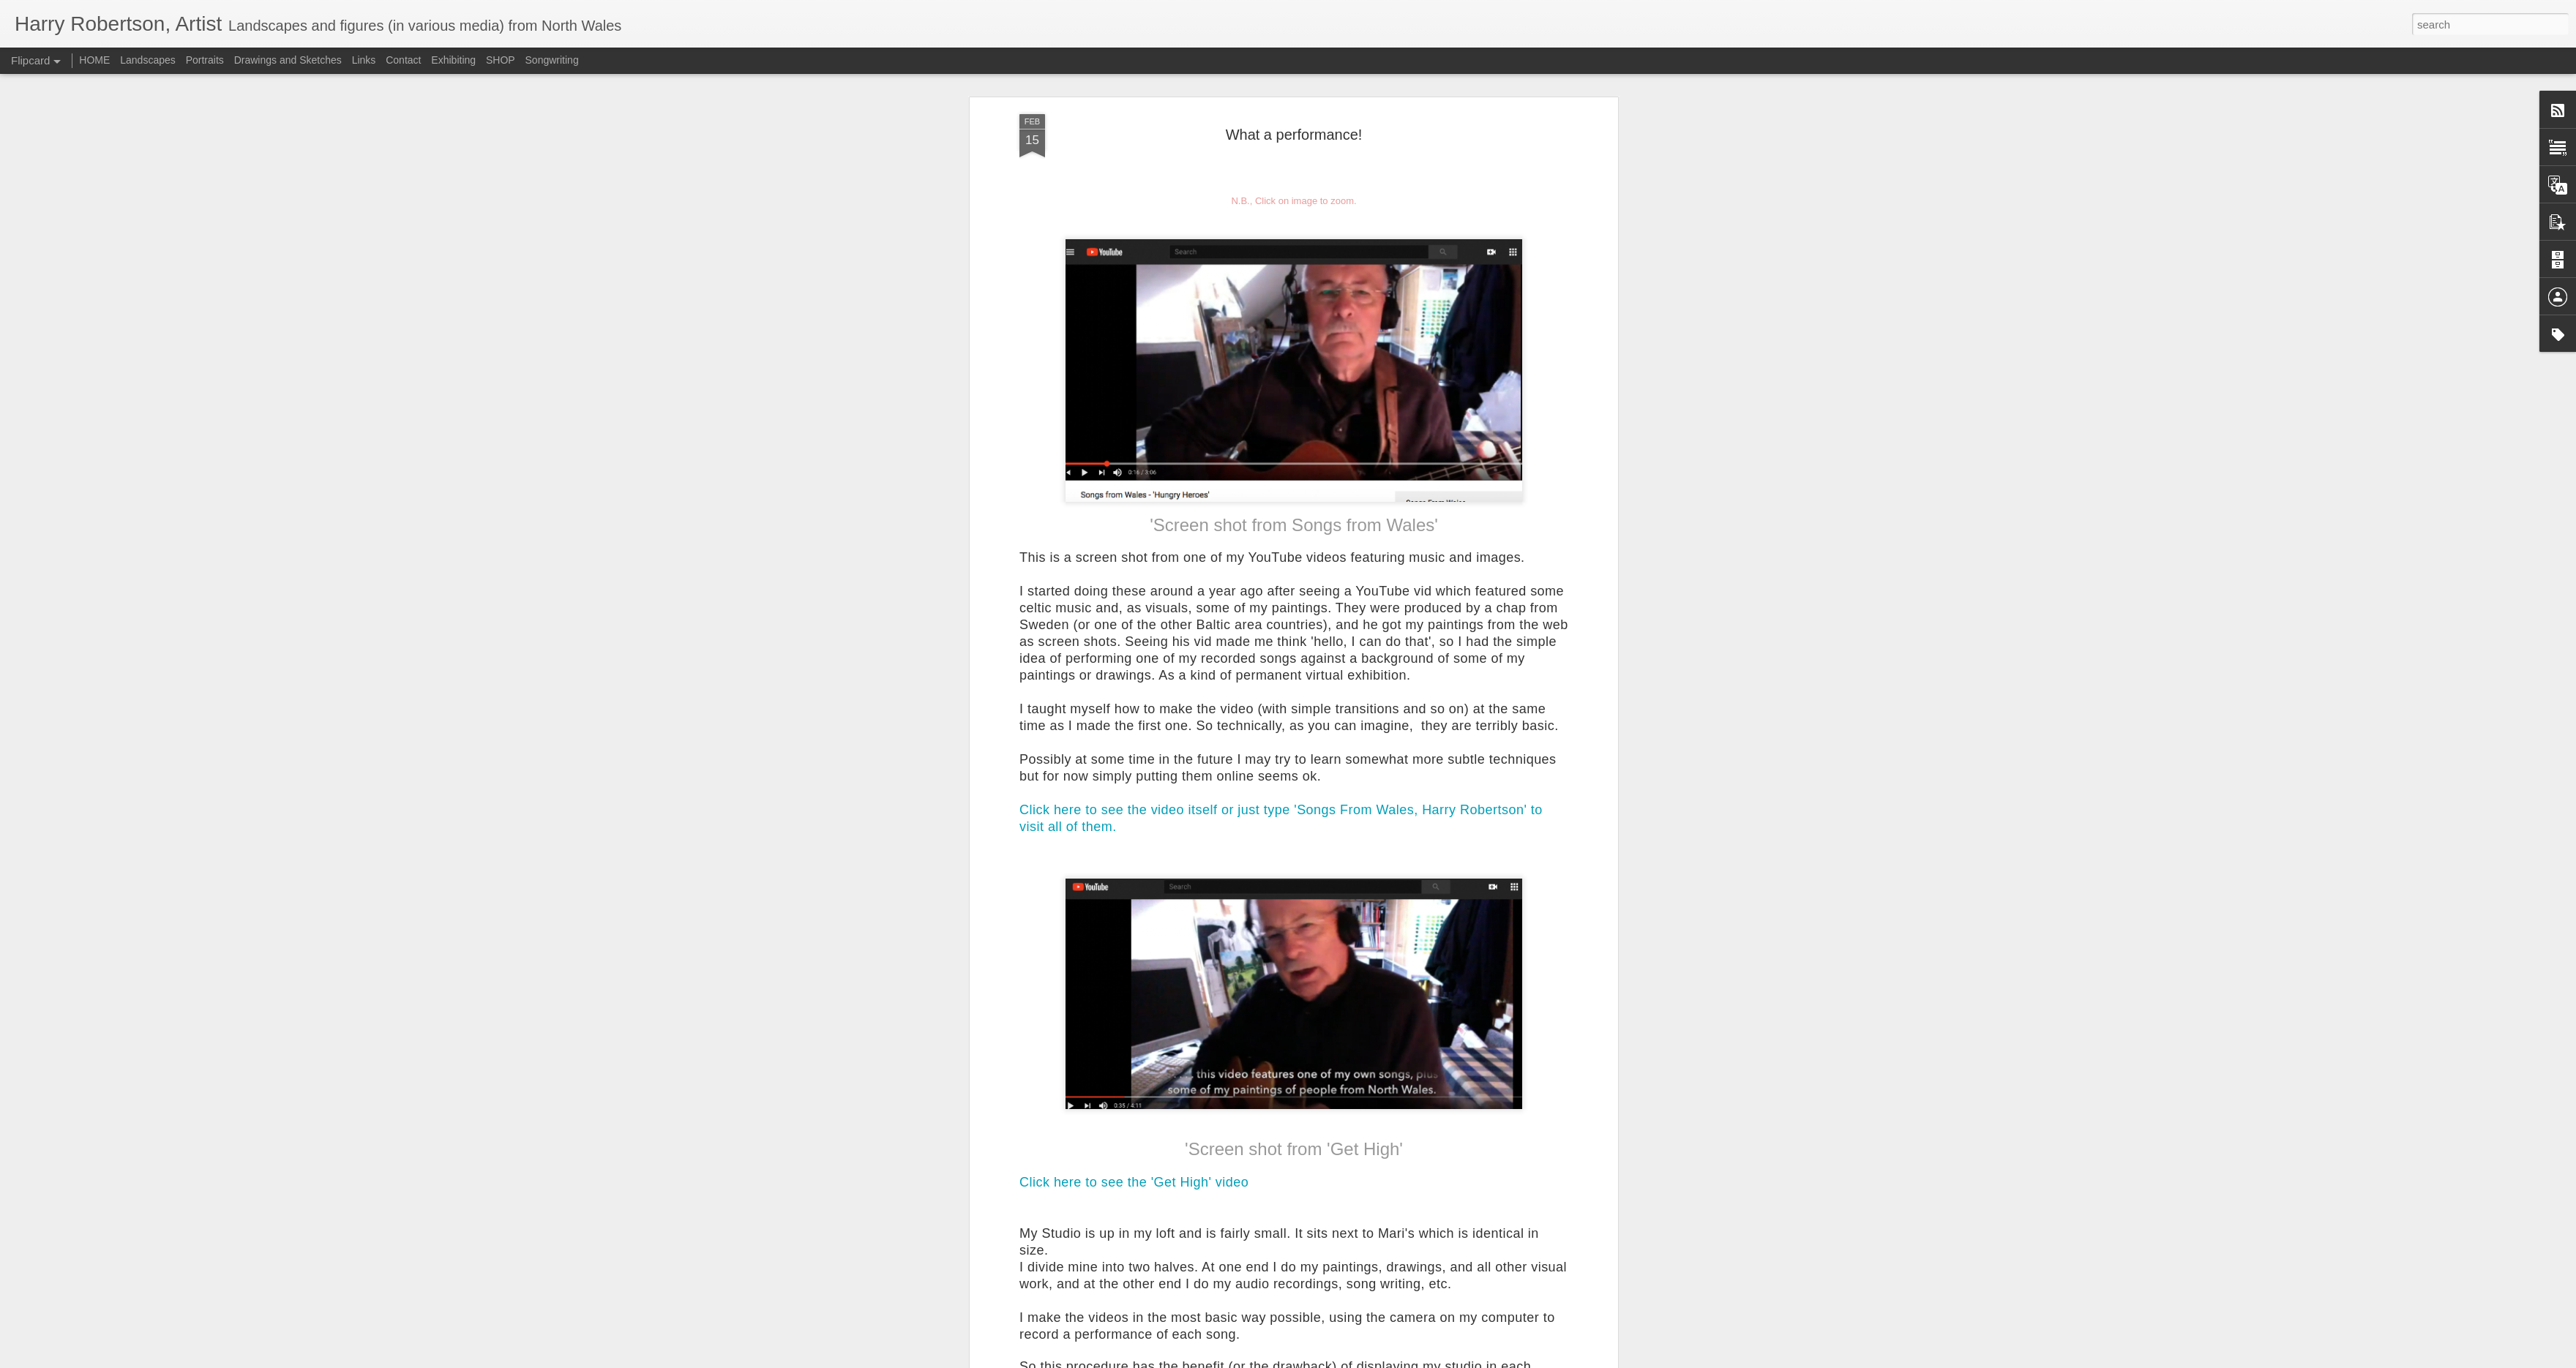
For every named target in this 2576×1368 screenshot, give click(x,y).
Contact (403, 60)
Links (364, 60)
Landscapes (148, 60)
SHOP (500, 60)
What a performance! (1294, 135)
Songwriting (552, 60)
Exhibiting (453, 60)
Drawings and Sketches (288, 60)
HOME (94, 60)
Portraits (205, 60)
